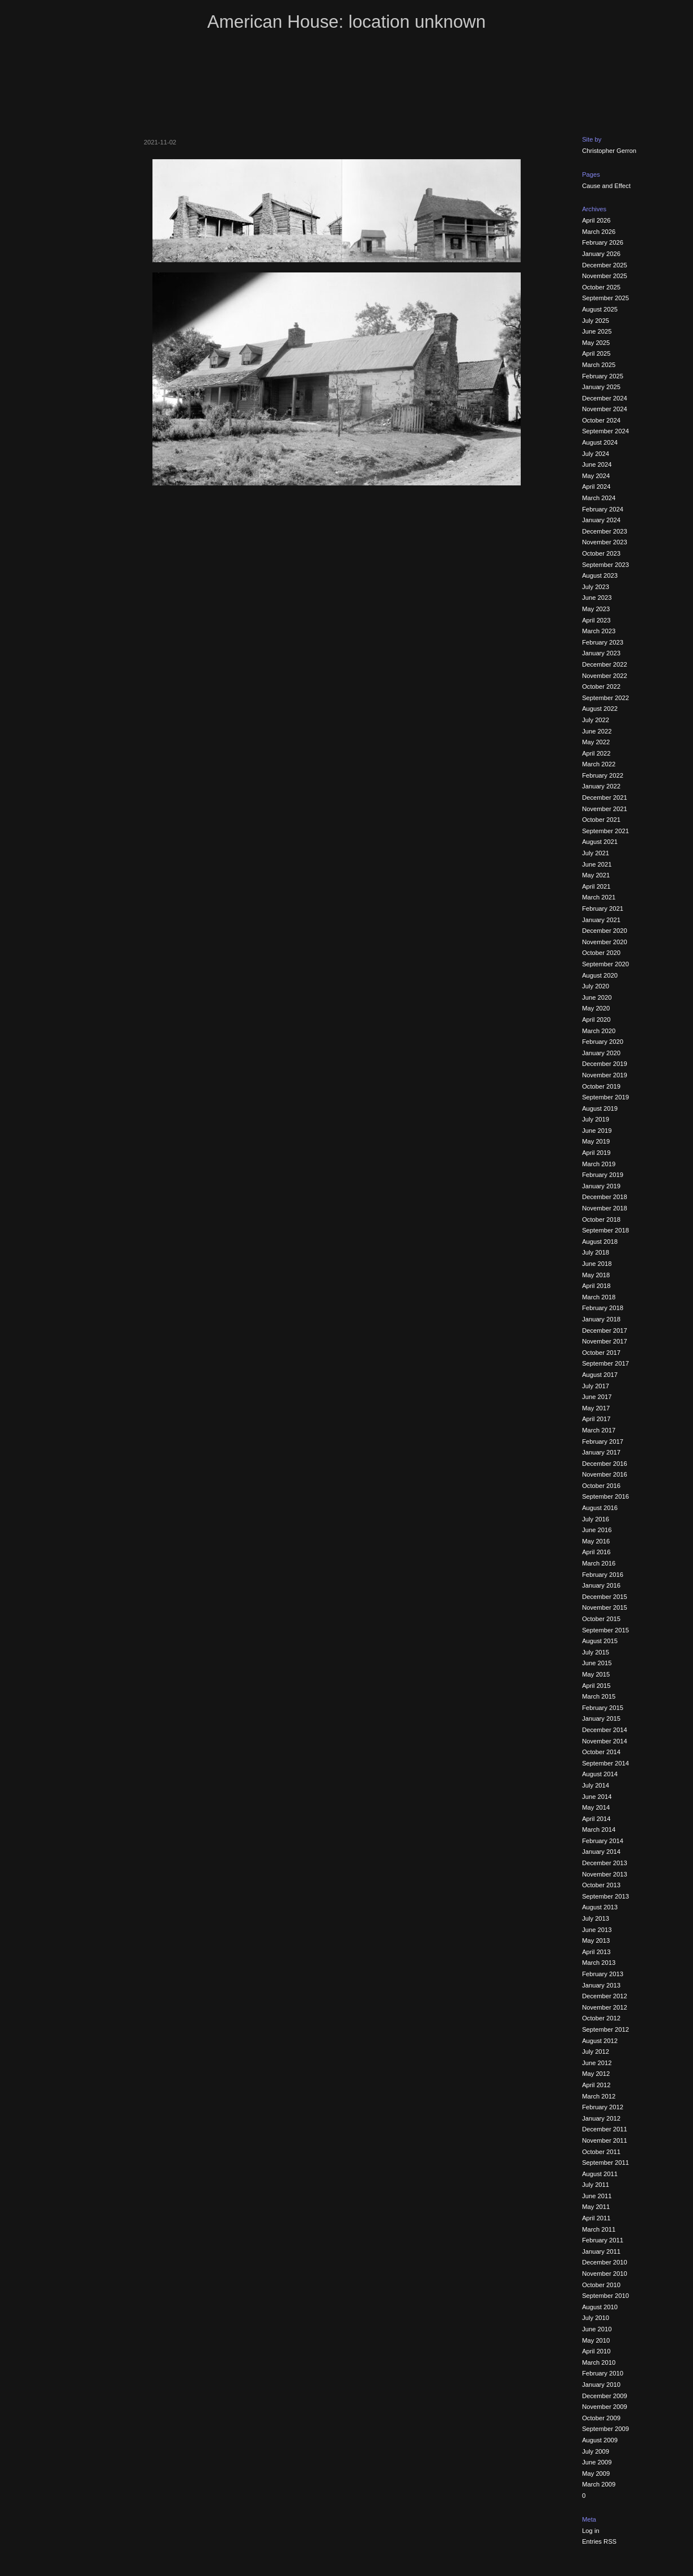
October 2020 (601, 952)
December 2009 (604, 2395)
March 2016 (598, 1563)
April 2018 (596, 1285)
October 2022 (601, 686)
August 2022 (600, 708)
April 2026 (596, 220)
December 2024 (604, 398)
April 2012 (596, 2085)
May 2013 (596, 1940)
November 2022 (604, 675)
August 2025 (600, 309)
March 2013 (598, 1962)
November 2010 (604, 2273)
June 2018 (596, 1263)
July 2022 (595, 719)
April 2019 (596, 1152)
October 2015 (601, 1618)
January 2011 (601, 2251)
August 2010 (600, 2307)
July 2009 (595, 2451)
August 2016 (600, 1507)
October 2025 (601, 287)
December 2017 (604, 1330)
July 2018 (595, 1252)
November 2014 (604, 1741)
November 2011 (604, 2140)
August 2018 (600, 1241)
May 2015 (596, 1674)
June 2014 (596, 1796)
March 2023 (598, 631)
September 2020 (605, 964)
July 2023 (595, 586)
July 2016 (595, 1519)
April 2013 (596, 1951)
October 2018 (601, 1219)
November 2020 (604, 942)
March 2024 (598, 497)
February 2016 (602, 1574)
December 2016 (604, 1463)
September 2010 (605, 2295)
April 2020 (596, 1019)
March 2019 (598, 1164)
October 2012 (601, 2018)
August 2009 (600, 2440)
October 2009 (601, 2418)
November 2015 (604, 1607)
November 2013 (604, 1874)
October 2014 (601, 1751)
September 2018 (605, 1230)
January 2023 (601, 653)
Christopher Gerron (609, 150)
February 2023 (602, 642)
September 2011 (605, 2162)
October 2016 (601, 1485)
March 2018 (598, 1297)
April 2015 (596, 1685)
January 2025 (601, 386)
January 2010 (601, 2384)
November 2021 (604, 808)
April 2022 (596, 753)
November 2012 (604, 2007)
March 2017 (598, 1430)
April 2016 (596, 1552)
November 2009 (604, 2406)
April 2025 (596, 353)
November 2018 (604, 1208)
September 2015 (605, 1630)
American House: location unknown (346, 22)
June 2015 (596, 1663)
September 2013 (605, 1896)
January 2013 (601, 1985)
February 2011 (602, 2240)
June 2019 (596, 1130)
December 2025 (604, 265)
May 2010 (596, 2340)
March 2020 (598, 1030)
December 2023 (604, 531)
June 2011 (596, 2196)
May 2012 (596, 2073)
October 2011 (601, 2151)
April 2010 (596, 2351)
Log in (590, 2530)
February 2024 (602, 509)
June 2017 (596, 1396)
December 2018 (604, 1196)
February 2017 (602, 1441)
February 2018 (602, 1307)
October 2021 (601, 819)
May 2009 (596, 2473)
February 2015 (602, 1707)
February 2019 (602, 1174)
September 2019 (605, 1097)
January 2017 (601, 1452)
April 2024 (596, 486)
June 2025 (596, 331)
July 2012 (595, 2051)
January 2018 (601, 1319)
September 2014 (605, 1763)
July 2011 (595, 2184)
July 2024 (595, 453)
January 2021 (601, 919)
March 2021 (598, 897)
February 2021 (602, 908)
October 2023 (601, 553)
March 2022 (598, 764)
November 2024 (604, 409)
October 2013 (601, 1885)
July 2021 (595, 853)
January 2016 (601, 1585)
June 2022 (596, 731)
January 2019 (601, 1186)
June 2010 (596, 2329)
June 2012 (596, 2062)
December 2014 (604, 1729)
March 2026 (598, 231)
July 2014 (595, 1785)
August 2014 (600, 1774)
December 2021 (604, 797)
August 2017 (600, 1374)
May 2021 (596, 875)
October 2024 (601, 420)
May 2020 (596, 1008)
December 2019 (604, 1063)
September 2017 (605, 1363)
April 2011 (596, 2218)
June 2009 (596, 2462)
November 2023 (604, 542)
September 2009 (605, 2428)
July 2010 (595, 2317)
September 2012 (605, 2029)
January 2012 (601, 2118)
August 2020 (600, 975)
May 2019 (596, 1141)
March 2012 (598, 2096)
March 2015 (598, 1696)
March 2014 (598, 1829)
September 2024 (605, 431)
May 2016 (596, 1541)
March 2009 (598, 2484)
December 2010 (604, 2262)
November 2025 (604, 275)
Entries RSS (599, 2541)
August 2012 (600, 2040)
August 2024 (600, 442)
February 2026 (602, 242)
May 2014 (596, 1807)
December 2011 (604, 2129)
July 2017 (595, 1386)
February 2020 (602, 1041)
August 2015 (600, 1640)
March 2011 (598, 2229)
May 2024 (596, 475)
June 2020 (596, 997)
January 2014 (601, 1851)
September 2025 (605, 298)
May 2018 (596, 1275)
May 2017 (596, 1408)
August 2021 (600, 841)
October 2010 (601, 2284)
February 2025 (602, 376)
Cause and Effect (606, 185)
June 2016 (596, 1529)
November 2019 (604, 1075)
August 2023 (600, 575)
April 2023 (596, 620)
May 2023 (596, 608)
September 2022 (605, 697)
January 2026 (601, 253)
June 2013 (596, 1929)
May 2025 (596, 342)
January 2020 (601, 1053)
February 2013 (602, 1974)
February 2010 (602, 2373)
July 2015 (595, 1652)
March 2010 (598, 2362)
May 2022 (596, 742)
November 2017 (604, 1341)
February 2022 (602, 775)
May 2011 (596, 2206)
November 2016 (604, 1474)
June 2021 (596, 864)
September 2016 (605, 1496)
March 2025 (598, 364)
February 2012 (602, 2107)
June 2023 (596, 597)
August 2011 (600, 2173)
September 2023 (605, 564)
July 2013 (595, 1918)
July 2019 (595, 1119)
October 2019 (601, 1086)
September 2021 (605, 831)
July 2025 (595, 320)
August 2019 (600, 1108)
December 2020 (604, 930)
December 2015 (604, 1596)
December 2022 (604, 664)
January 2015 (601, 1718)
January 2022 (601, 786)
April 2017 (596, 1418)
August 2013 (600, 1907)
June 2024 (596, 464)
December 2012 (604, 1996)
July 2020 (595, 986)
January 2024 (601, 520)
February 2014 (602, 1840)
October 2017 (601, 1352)
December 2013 (604, 1863)
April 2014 (596, 1818)
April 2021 (596, 886)
